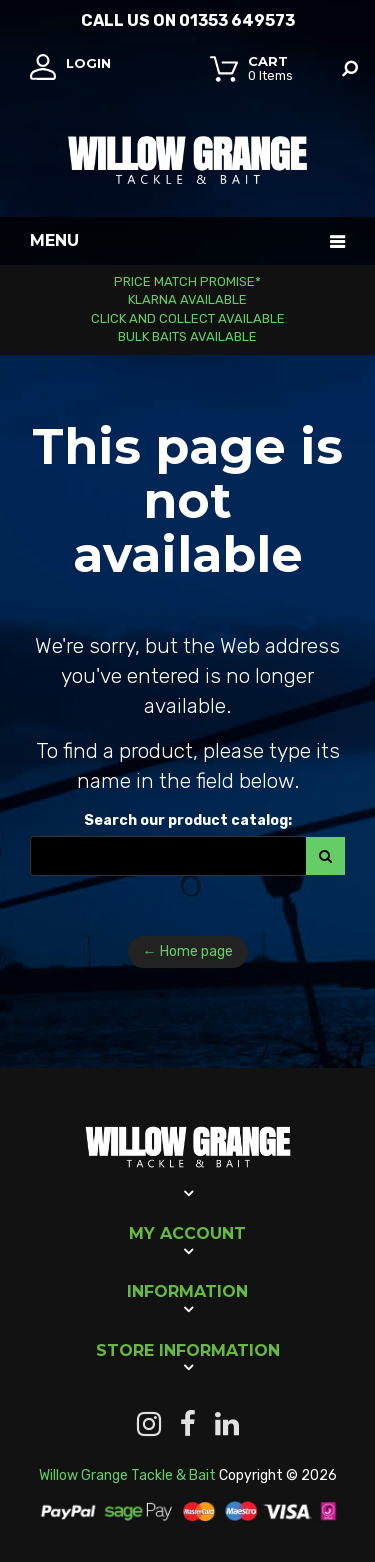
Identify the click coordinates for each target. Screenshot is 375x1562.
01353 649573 (237, 20)
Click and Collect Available (188, 318)
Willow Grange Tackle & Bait (127, 1475)
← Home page (188, 951)
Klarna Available (187, 299)
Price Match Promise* (187, 281)
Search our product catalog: (188, 820)
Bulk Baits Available (187, 336)
